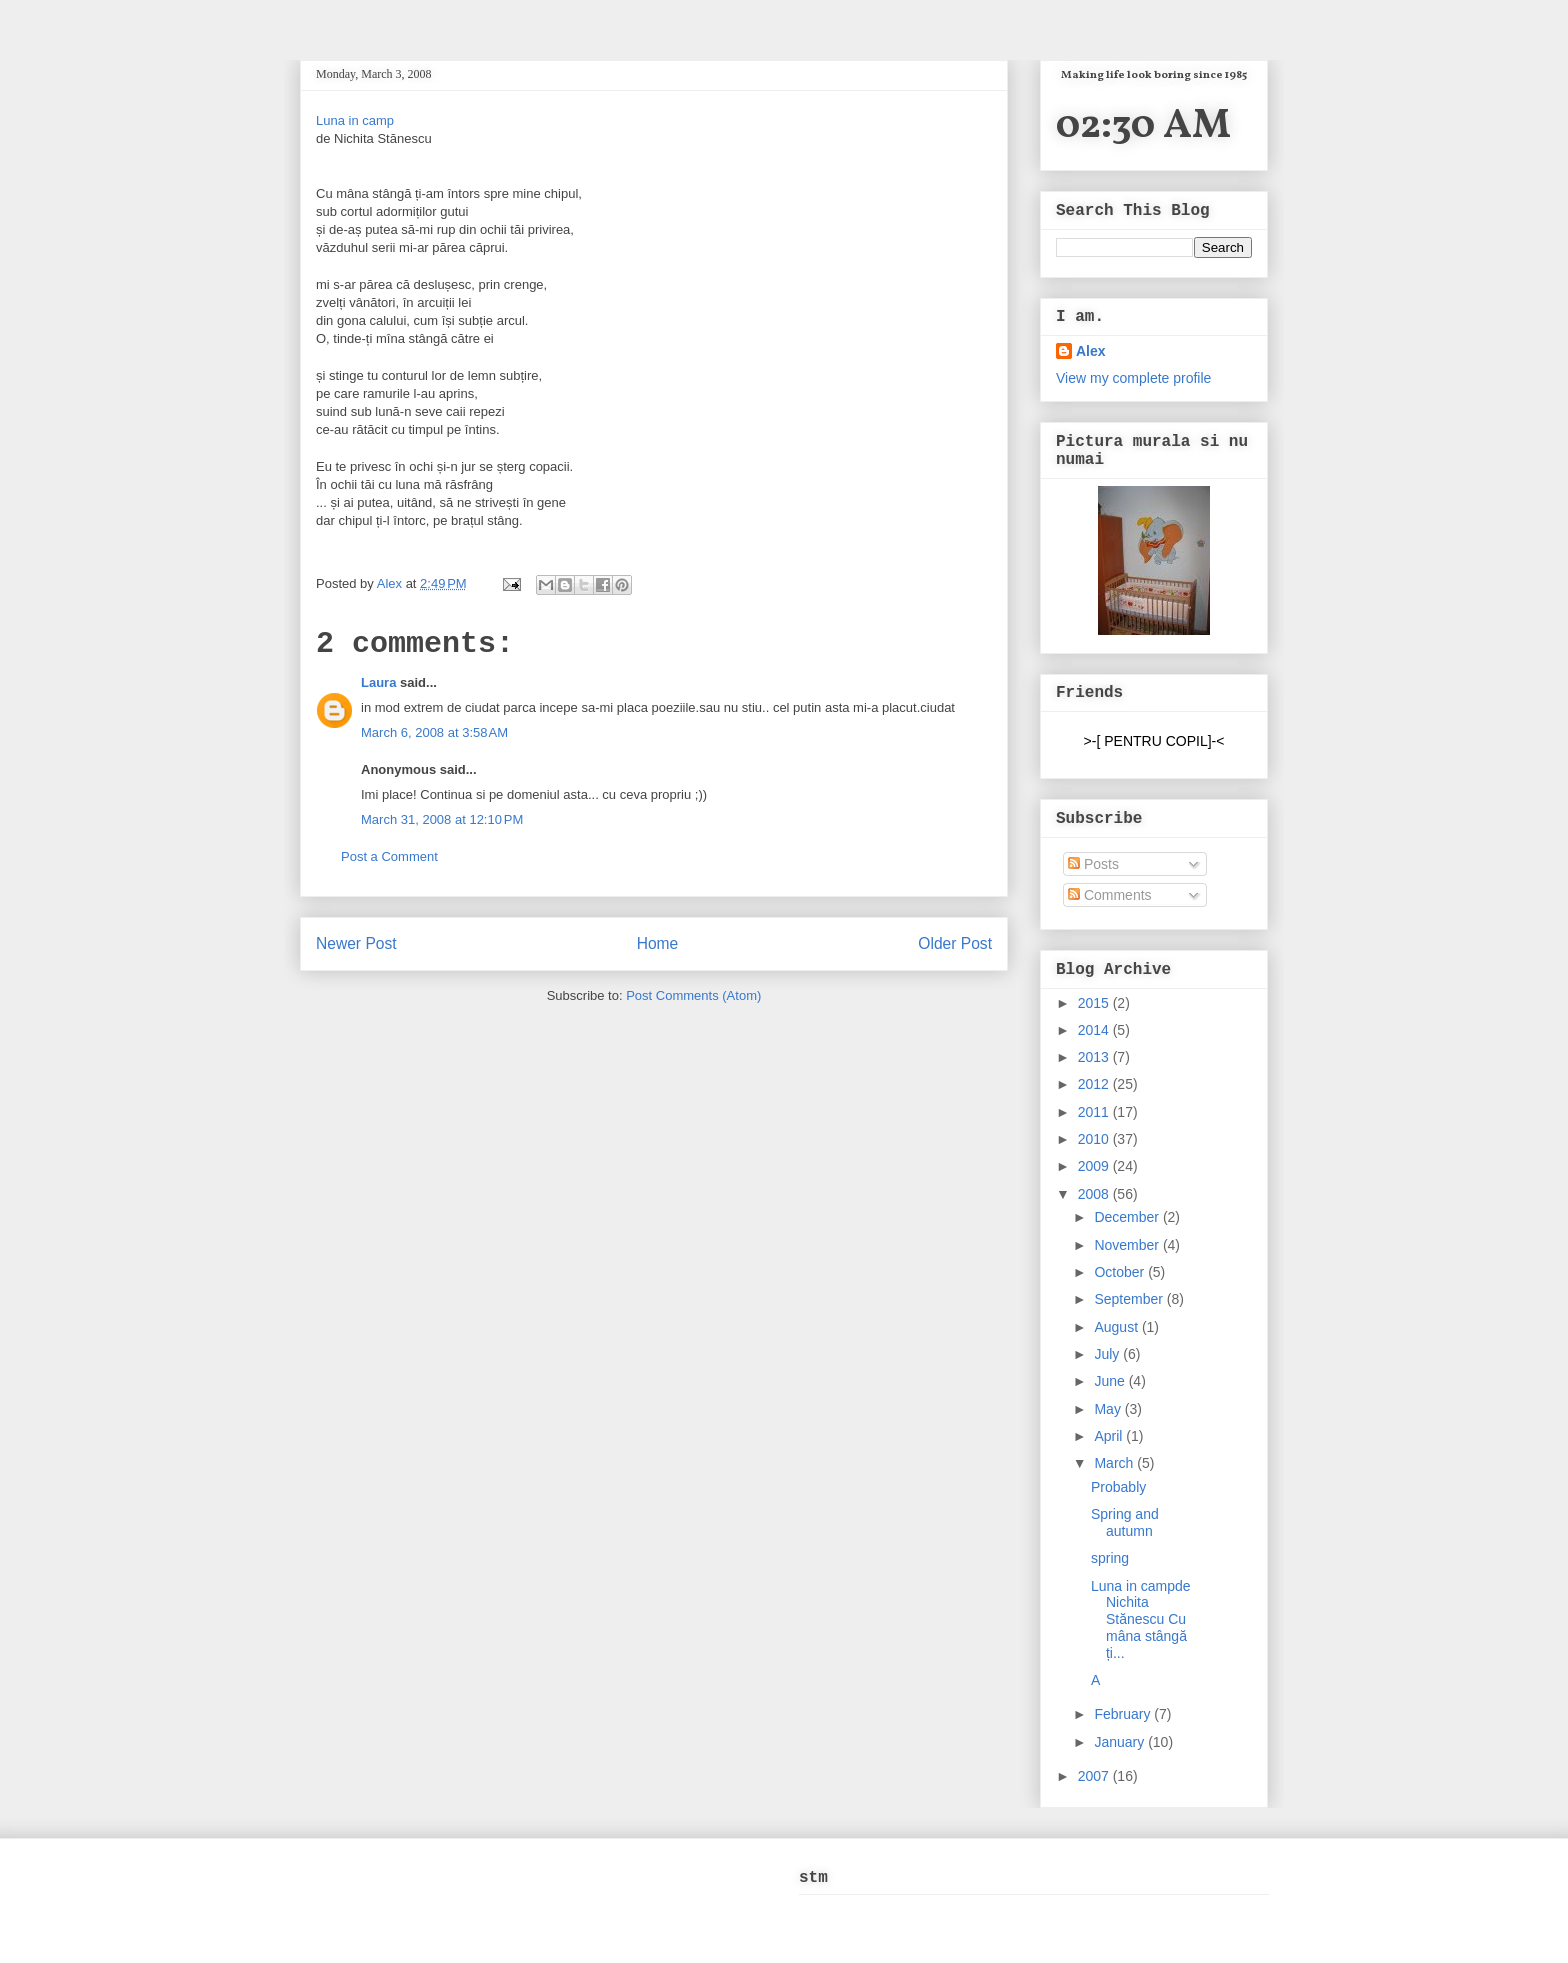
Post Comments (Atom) (693, 995)
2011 (1095, 1112)
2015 (1095, 1003)
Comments (1110, 895)
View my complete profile (1133, 378)
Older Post (955, 943)
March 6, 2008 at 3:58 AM (434, 732)
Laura (378, 682)
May (1109, 1409)
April (1110, 1436)
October (1121, 1272)
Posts (1093, 864)
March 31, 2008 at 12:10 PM (442, 819)
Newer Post (356, 943)
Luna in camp (355, 120)
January (1121, 1742)
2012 (1095, 1084)
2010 (1095, 1139)
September (1130, 1299)
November (1128, 1245)
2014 (1095, 1030)
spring (1110, 1558)
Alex (391, 583)
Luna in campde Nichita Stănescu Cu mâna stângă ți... (1141, 1619)
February (1124, 1714)
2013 (1095, 1057)
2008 (1095, 1194)
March (1115, 1463)
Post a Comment (389, 856)
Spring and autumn (1125, 1522)
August (1117, 1327)
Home (658, 943)
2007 (1095, 1776)
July (1108, 1354)
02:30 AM (1143, 127)
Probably (1118, 1487)
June (1111, 1381)
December (1128, 1217)
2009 (1095, 1166)
